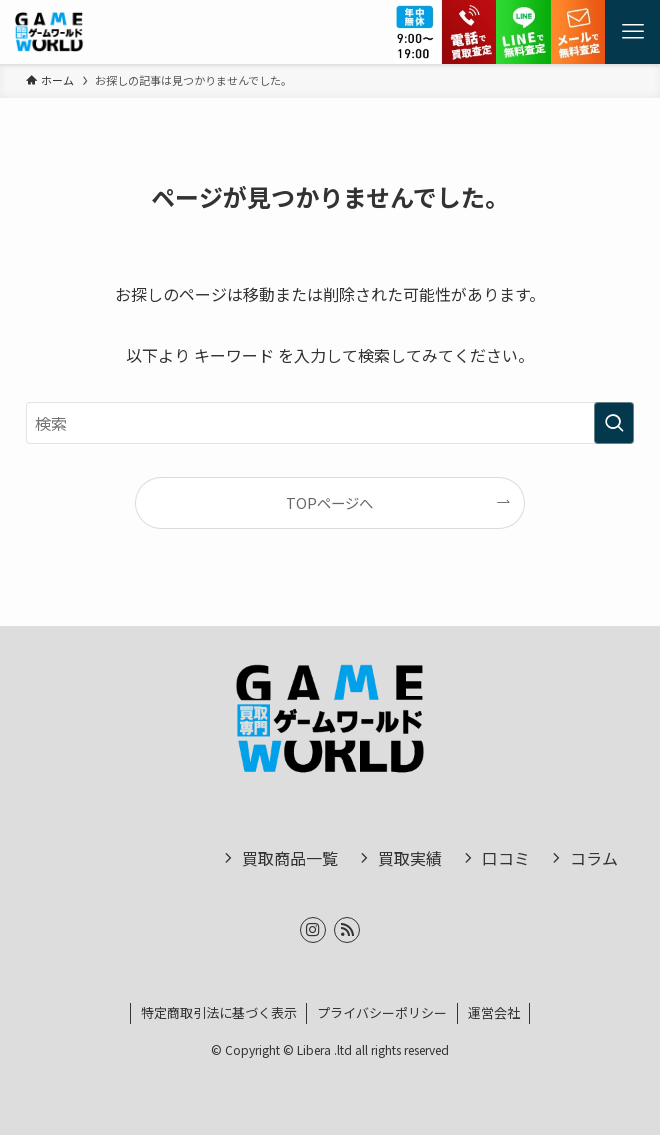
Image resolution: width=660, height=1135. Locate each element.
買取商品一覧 (290, 858)
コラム (594, 858)
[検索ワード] (329, 423)
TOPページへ (329, 502)
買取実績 (410, 858)
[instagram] (313, 930)
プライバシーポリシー (382, 1012)
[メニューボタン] (632, 32)
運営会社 (494, 1012)
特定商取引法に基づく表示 (219, 1012)
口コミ (506, 858)
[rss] (347, 930)
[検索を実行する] (614, 423)
